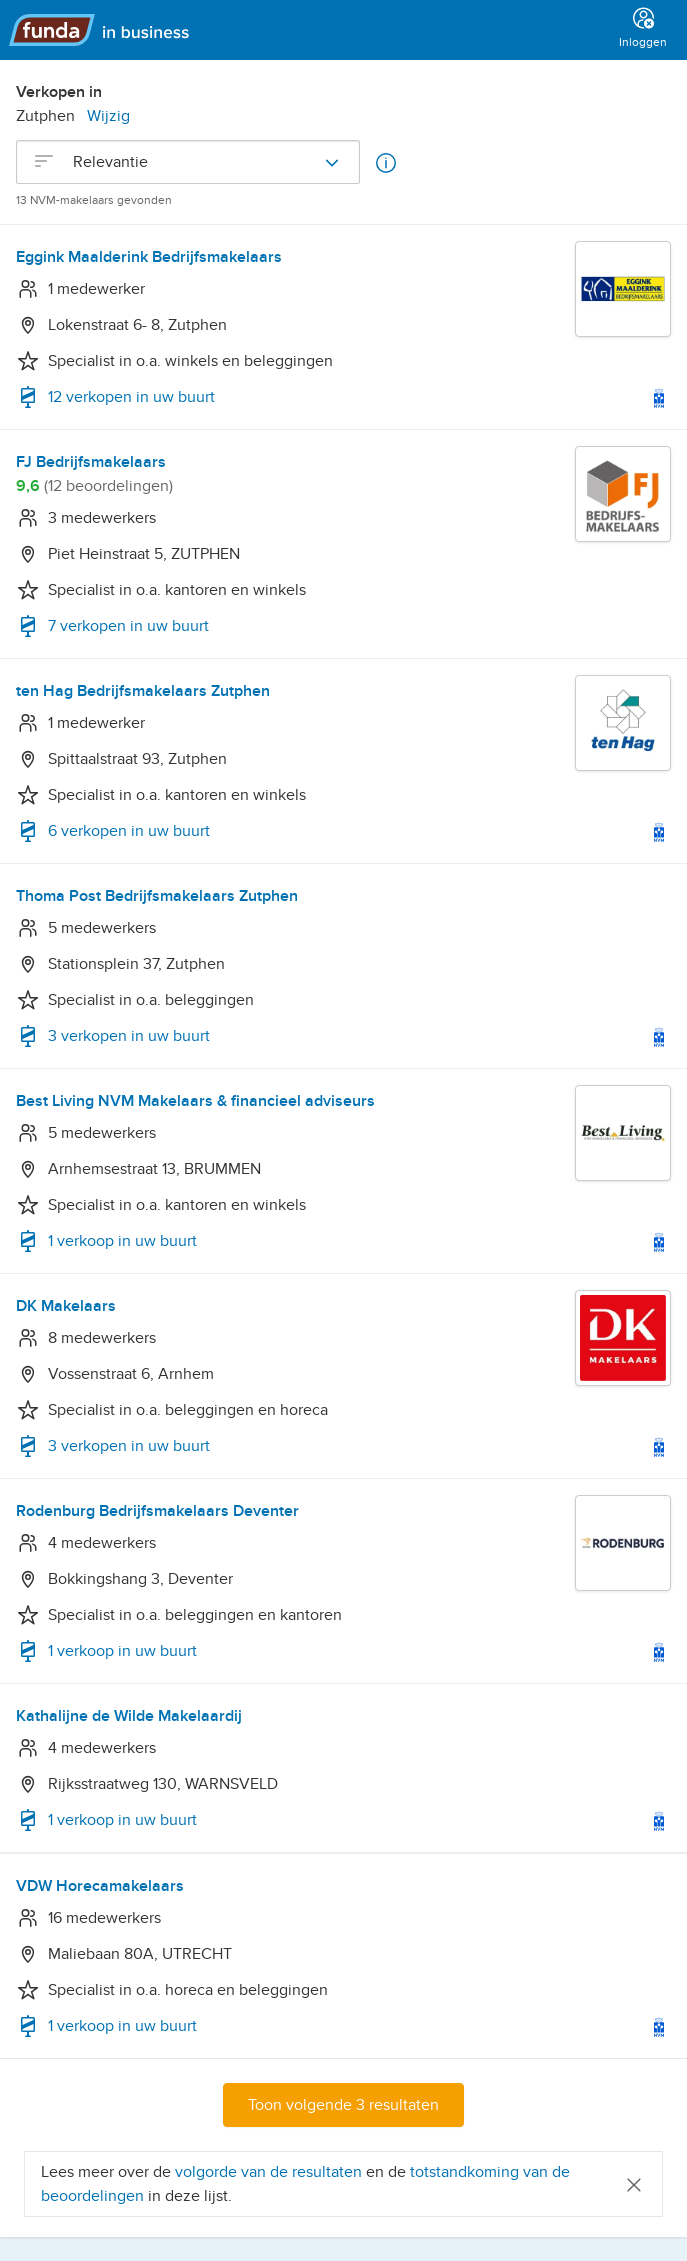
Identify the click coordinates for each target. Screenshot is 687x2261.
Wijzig (108, 116)
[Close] (634, 2183)
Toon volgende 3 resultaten (343, 2105)
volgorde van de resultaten (268, 2172)
